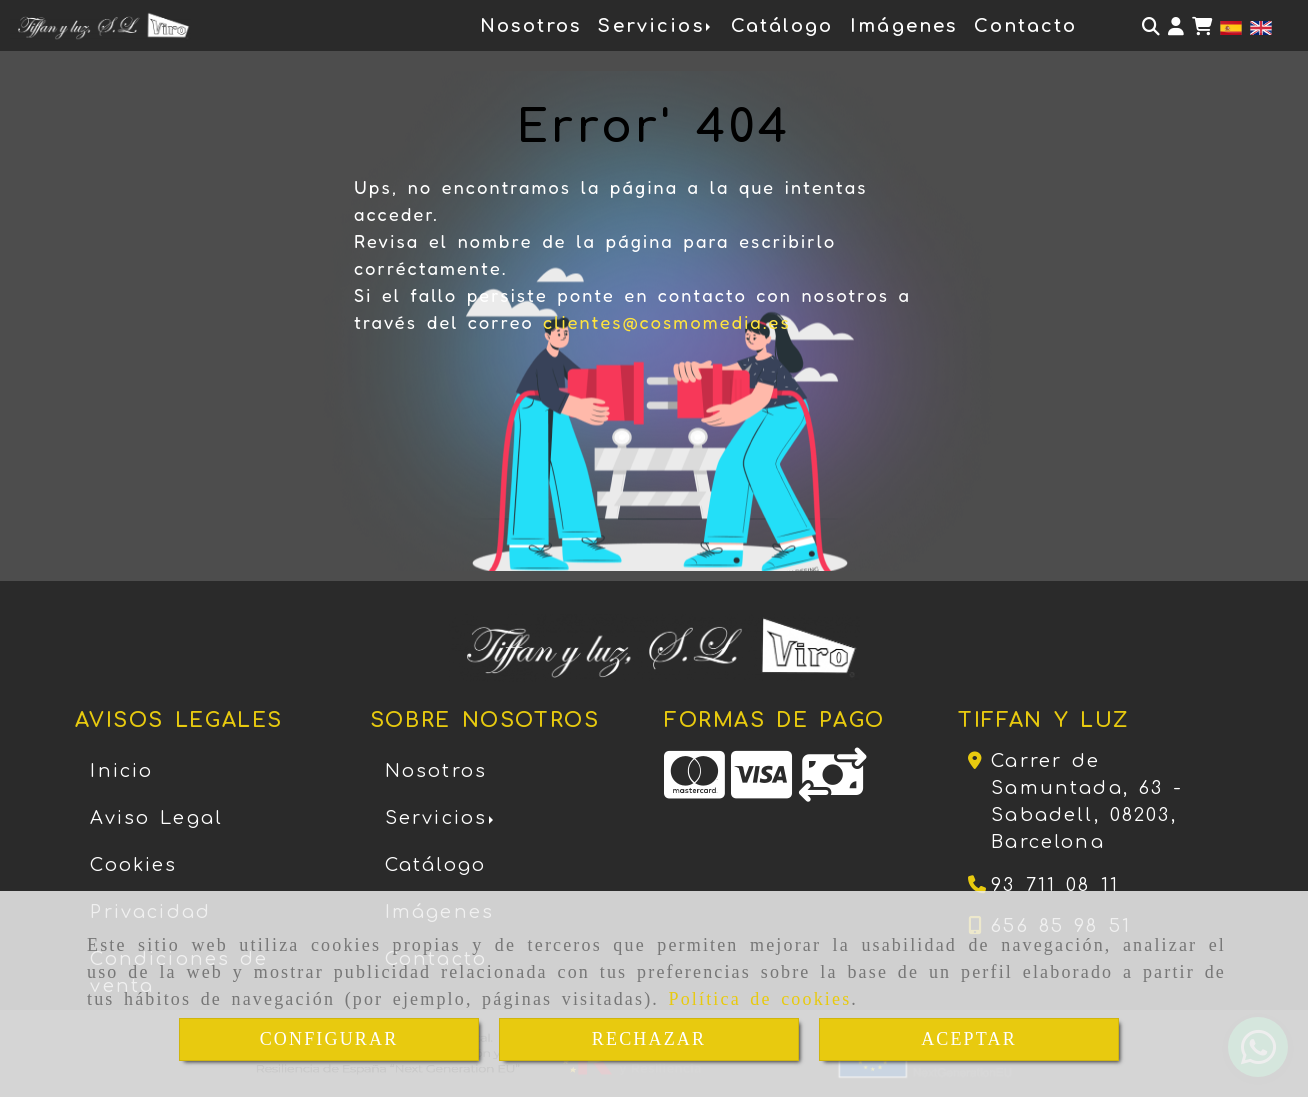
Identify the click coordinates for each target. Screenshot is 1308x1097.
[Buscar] (1151, 26)
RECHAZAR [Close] (649, 1039)
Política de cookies (760, 999)
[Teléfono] (1043, 885)
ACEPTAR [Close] (969, 1039)
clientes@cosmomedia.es (667, 322)
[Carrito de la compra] (1202, 26)
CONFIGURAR (329, 1039)
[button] (1176, 26)
